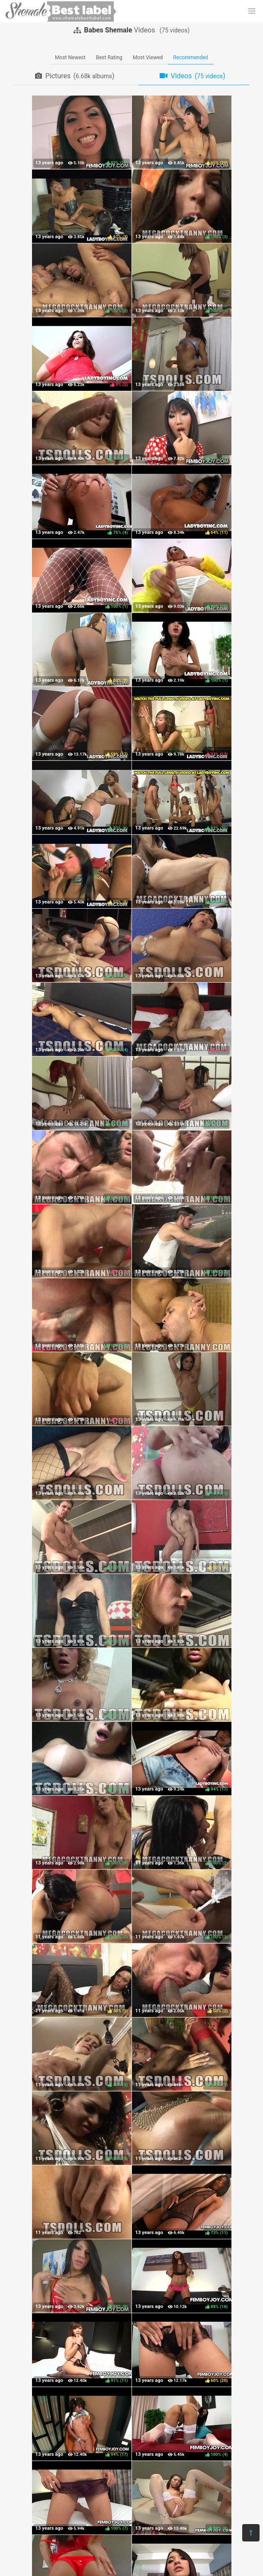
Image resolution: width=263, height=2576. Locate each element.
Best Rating (109, 57)
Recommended (190, 57)
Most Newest (70, 57)
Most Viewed (148, 57)
